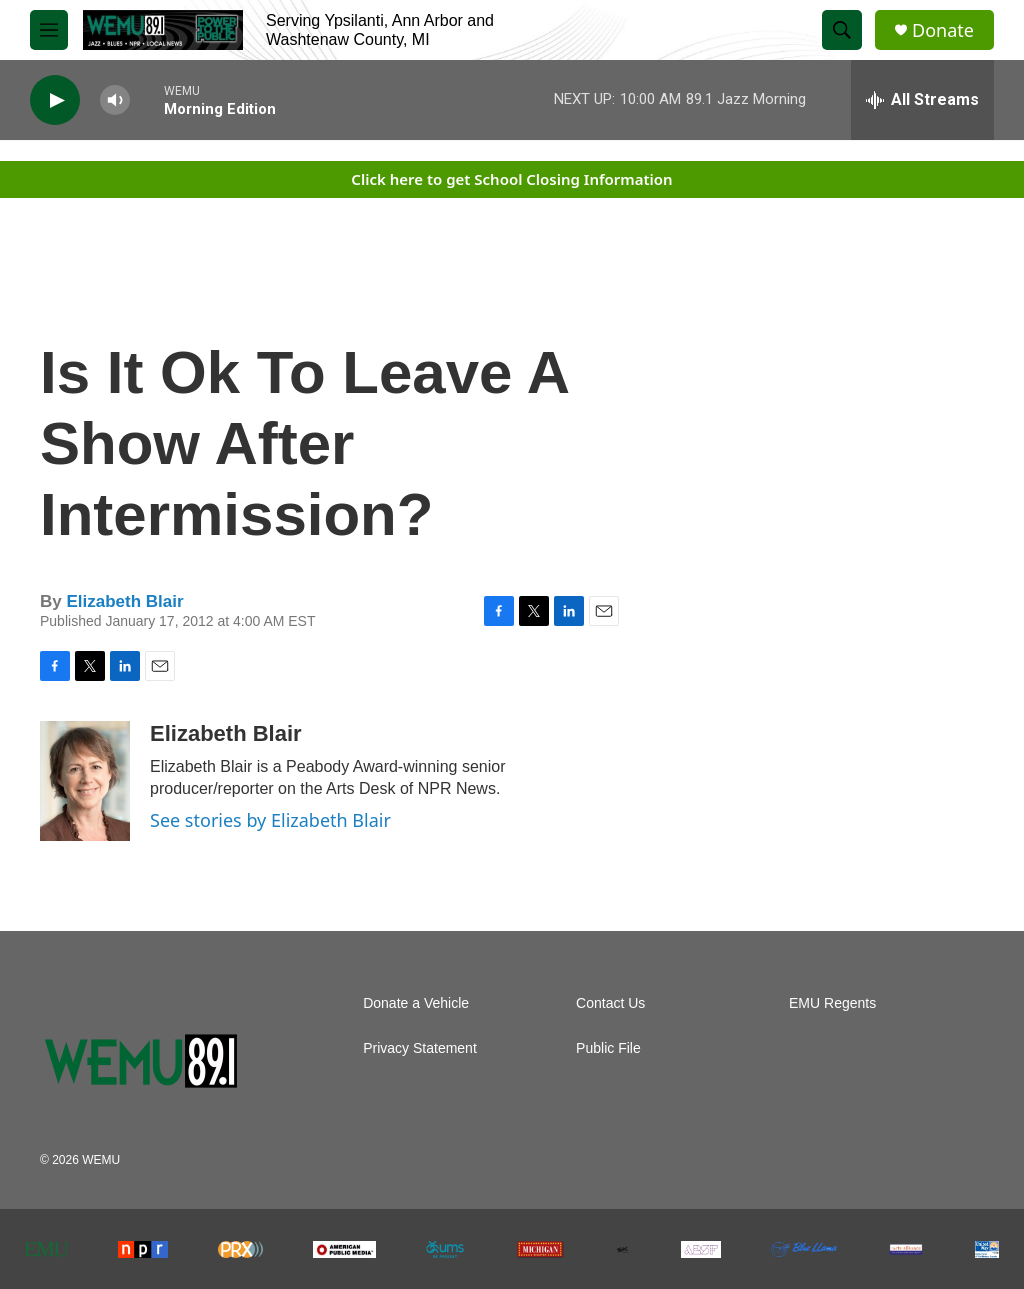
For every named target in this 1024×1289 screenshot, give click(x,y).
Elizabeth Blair (124, 601)
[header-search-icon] (842, 30)
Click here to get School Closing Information (511, 179)
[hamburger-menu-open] (49, 30)
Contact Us (610, 1003)
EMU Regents (832, 1003)
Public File (608, 1048)
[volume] (115, 100)
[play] (55, 100)
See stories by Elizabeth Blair (270, 820)
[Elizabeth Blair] (85, 781)
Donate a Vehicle (416, 1003)
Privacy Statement (420, 1048)
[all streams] (922, 100)
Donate (943, 30)
